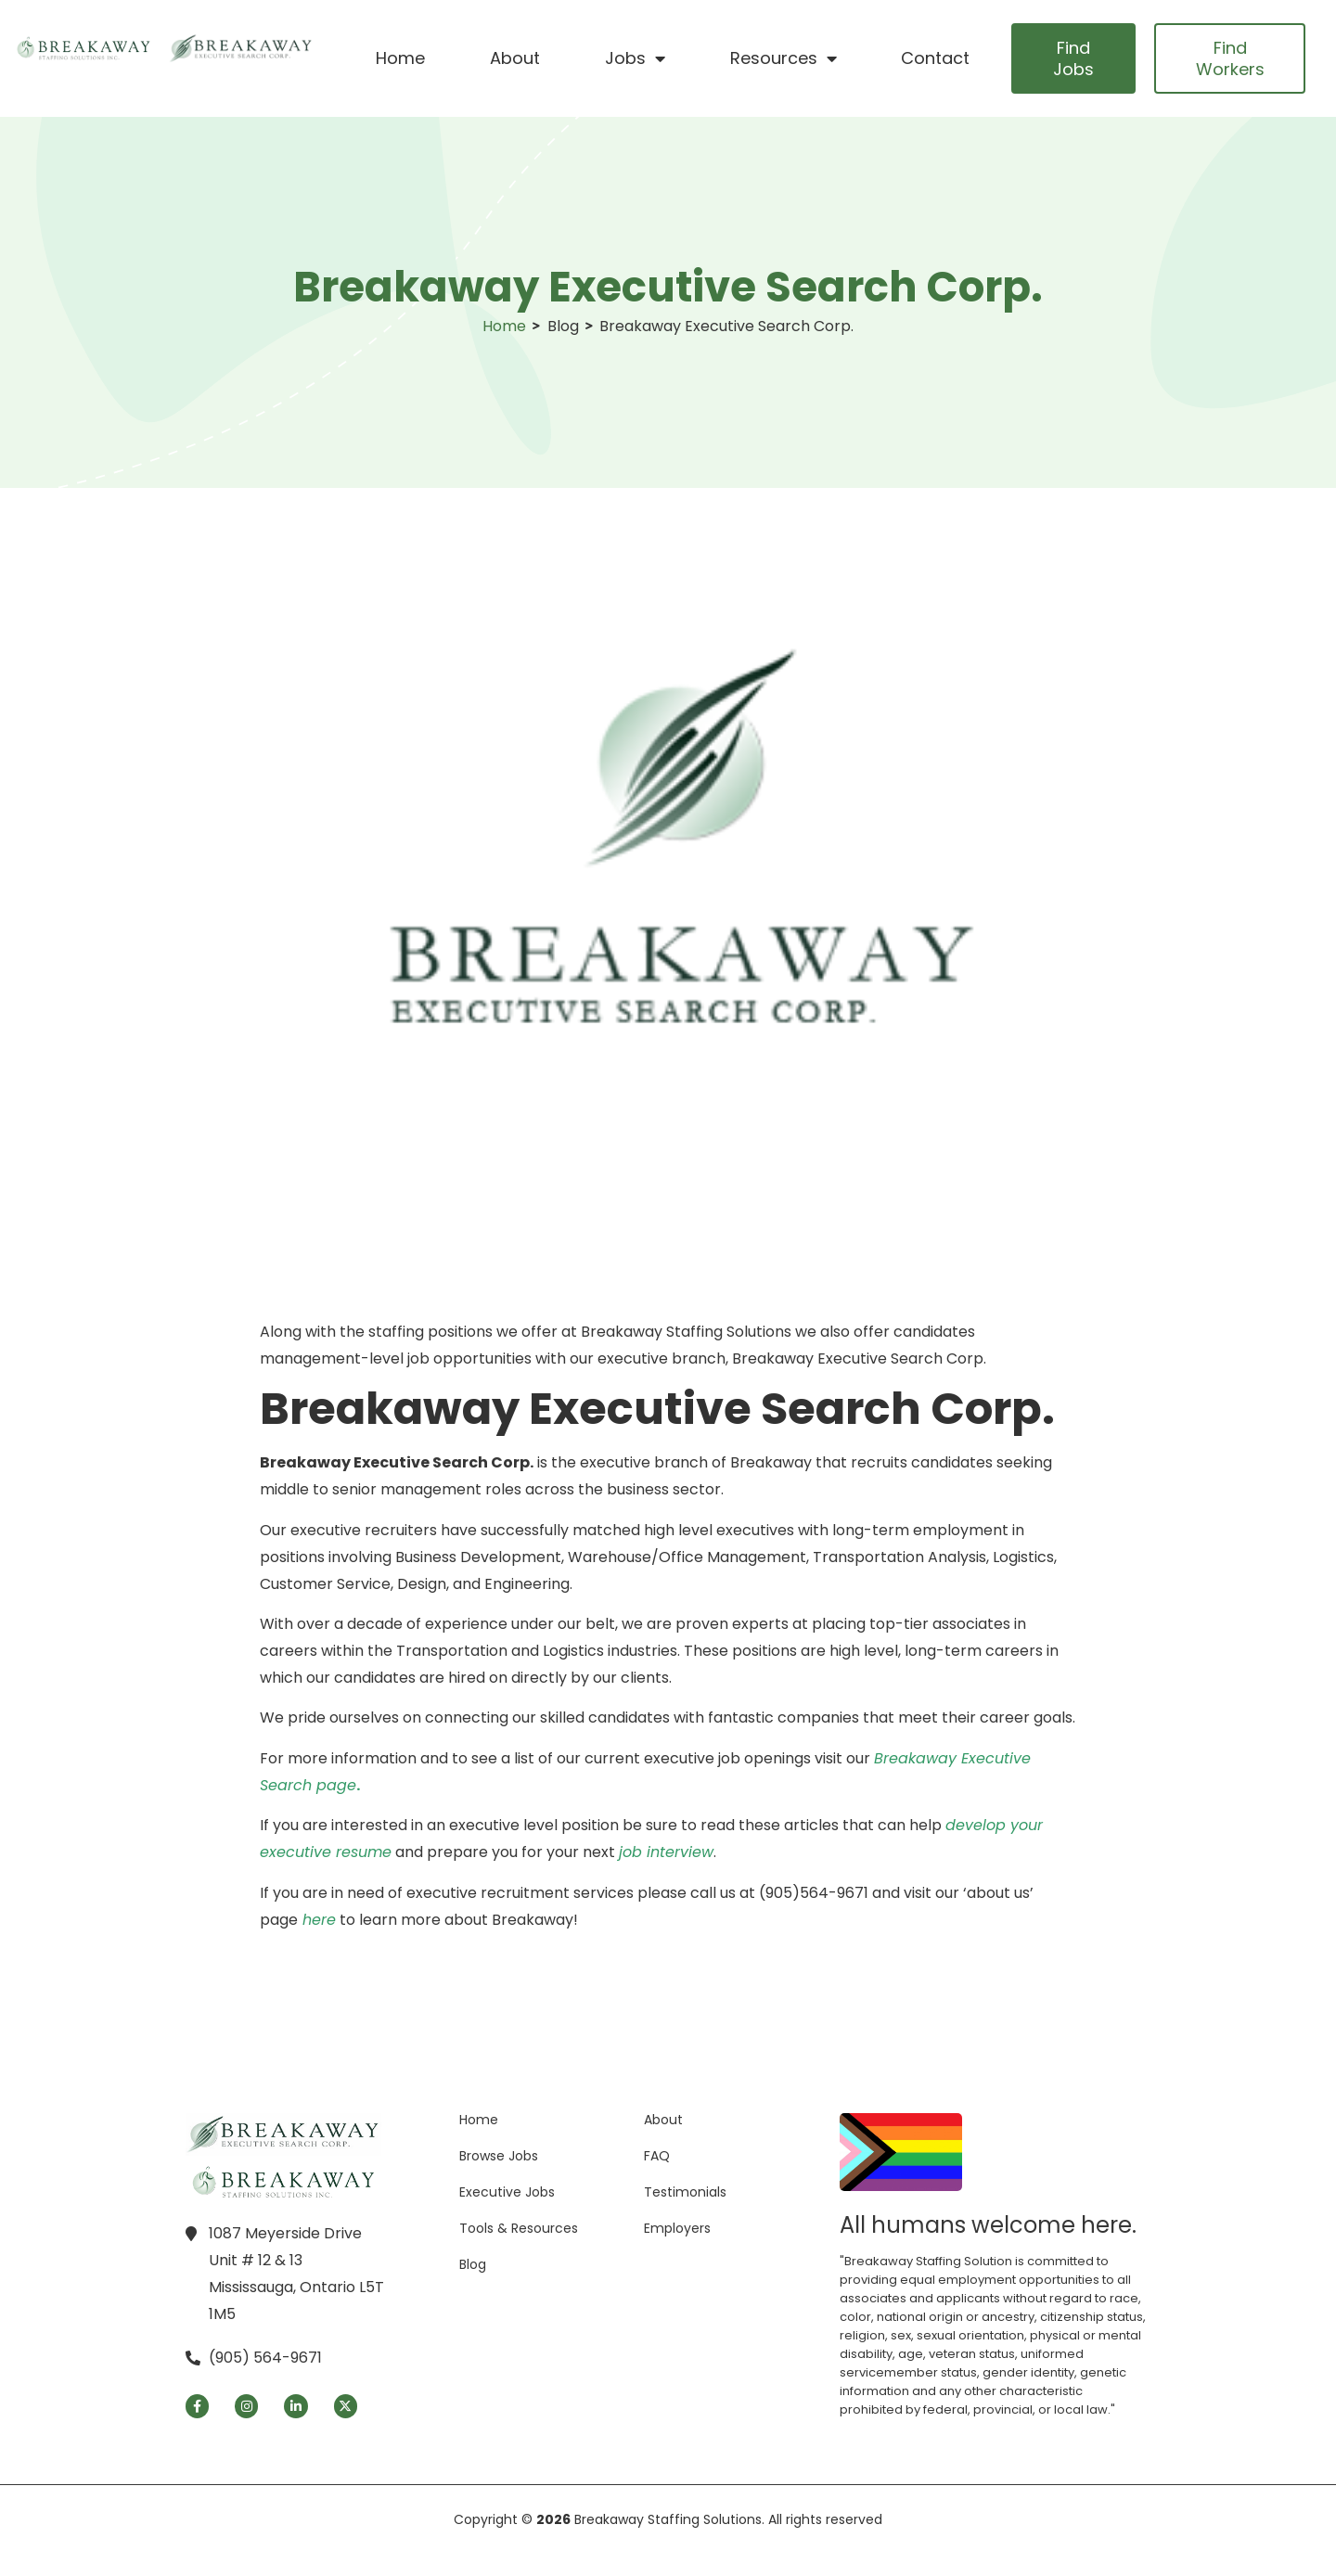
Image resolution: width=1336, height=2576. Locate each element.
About (515, 58)
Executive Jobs (507, 2192)
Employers (677, 2228)
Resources (783, 58)
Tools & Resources (518, 2228)
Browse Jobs (498, 2156)
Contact (935, 58)
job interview (666, 1852)
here (319, 1919)
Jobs (635, 58)
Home (400, 58)
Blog (472, 2264)
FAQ (657, 2156)
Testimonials (685, 2192)
